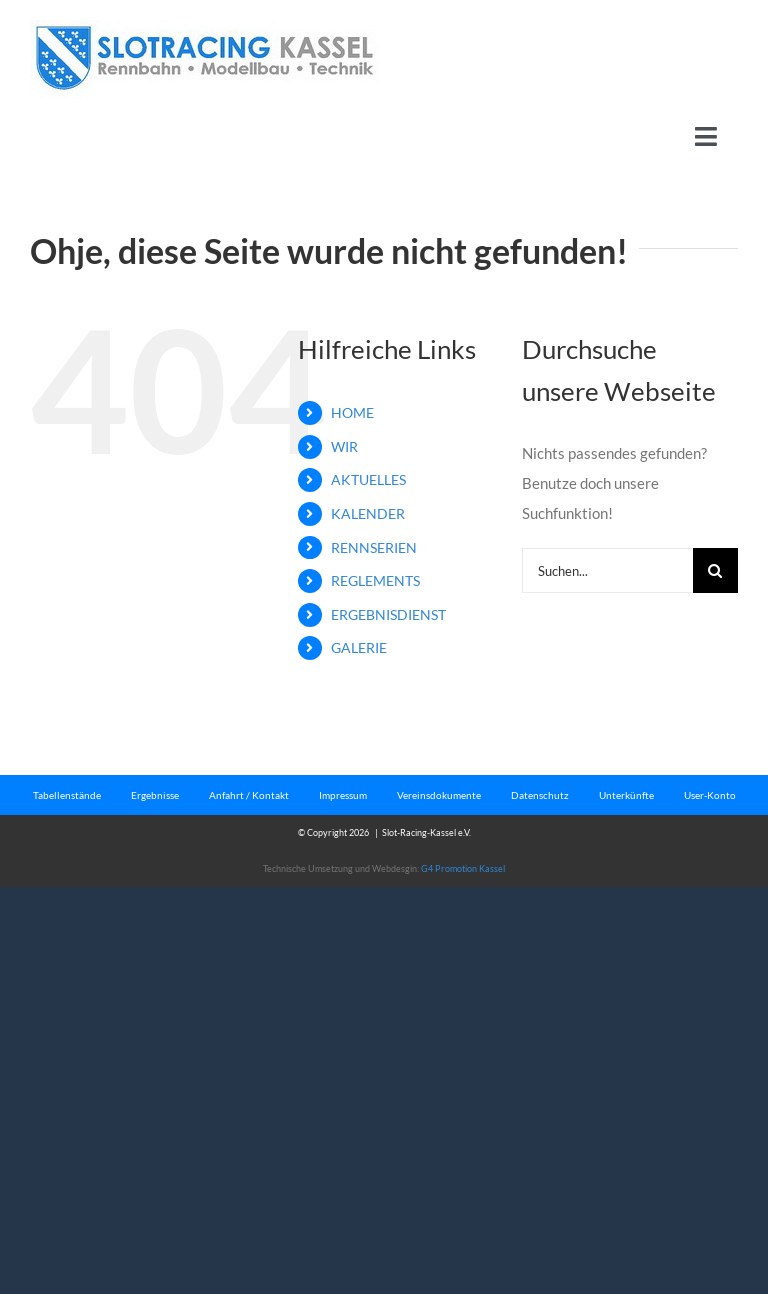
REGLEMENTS (375, 580)
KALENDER (368, 513)
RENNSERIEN (374, 547)
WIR (344, 446)
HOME (352, 412)
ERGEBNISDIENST (388, 614)
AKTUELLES (368, 479)
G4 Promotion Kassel (463, 868)
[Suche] (715, 570)
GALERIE (359, 647)
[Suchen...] (607, 570)
